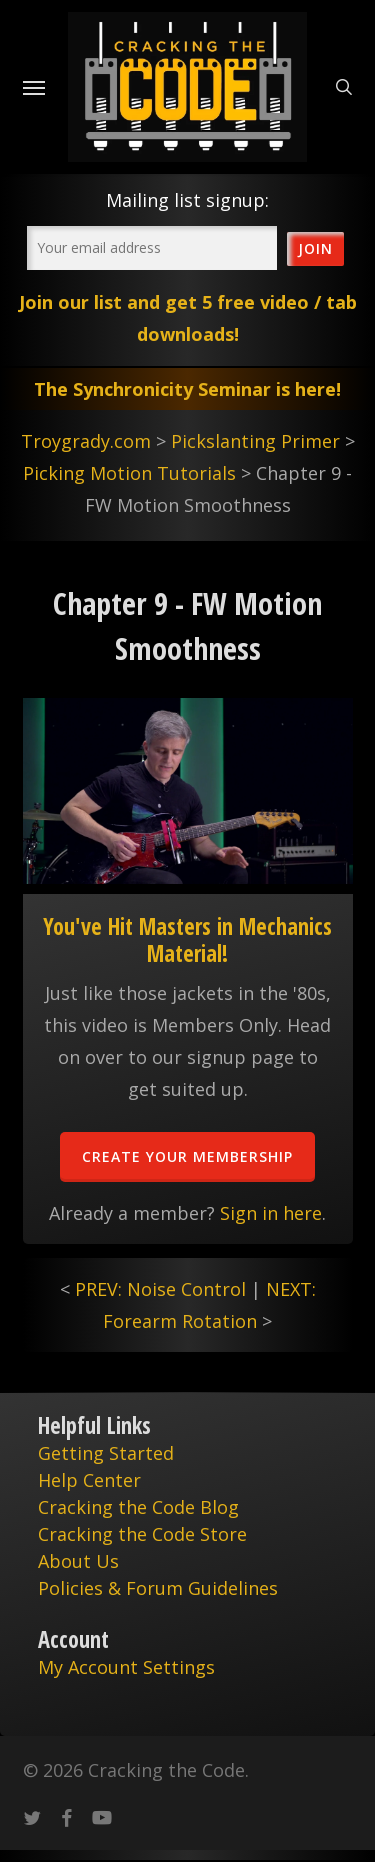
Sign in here (271, 1213)
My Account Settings (126, 1667)
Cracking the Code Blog (138, 1507)
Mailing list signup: (187, 200)
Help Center (89, 1480)
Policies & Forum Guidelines (158, 1588)
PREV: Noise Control (160, 1289)
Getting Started (106, 1453)
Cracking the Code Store (142, 1534)
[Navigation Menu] (34, 87)
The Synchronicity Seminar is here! (187, 389)
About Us (78, 1561)
